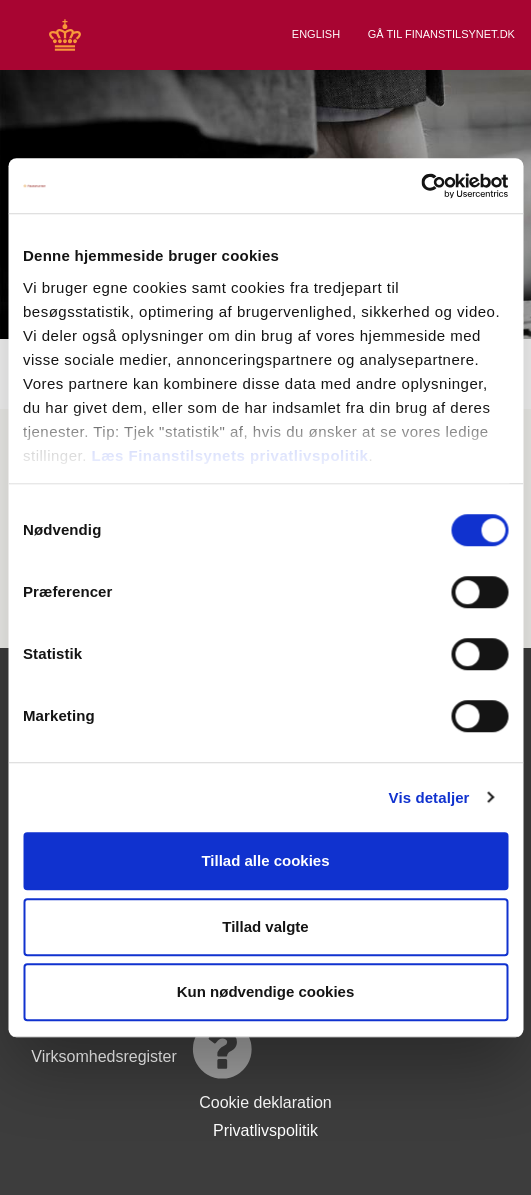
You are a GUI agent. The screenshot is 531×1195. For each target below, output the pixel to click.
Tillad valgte (265, 926)
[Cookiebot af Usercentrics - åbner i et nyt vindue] (420, 186)
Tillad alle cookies (265, 860)
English (317, 34)
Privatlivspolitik (265, 1130)
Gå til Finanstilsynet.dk (443, 34)
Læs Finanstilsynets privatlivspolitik (230, 455)
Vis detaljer (429, 797)
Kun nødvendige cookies (266, 991)
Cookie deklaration (265, 1102)
